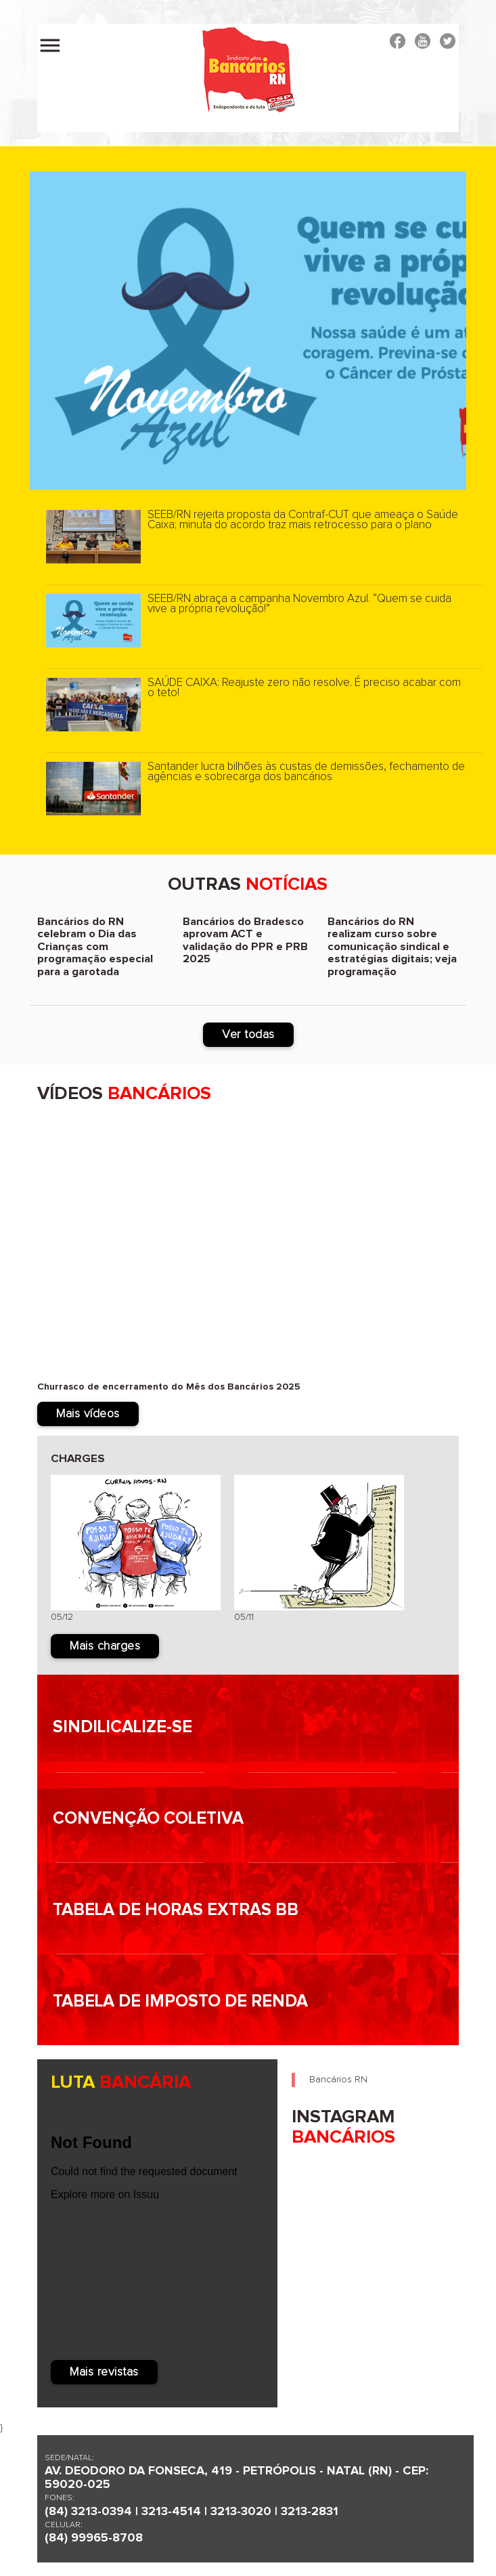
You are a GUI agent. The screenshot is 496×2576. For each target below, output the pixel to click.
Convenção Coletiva (148, 1818)
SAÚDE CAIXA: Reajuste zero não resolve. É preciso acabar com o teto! (304, 688)
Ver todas (248, 1035)
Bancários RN (338, 2079)
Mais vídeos (88, 1414)
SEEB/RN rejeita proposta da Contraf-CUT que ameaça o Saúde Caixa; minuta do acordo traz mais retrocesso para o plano (303, 520)
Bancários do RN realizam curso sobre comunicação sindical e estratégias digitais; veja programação (392, 947)
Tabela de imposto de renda (180, 2001)
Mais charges (105, 1646)
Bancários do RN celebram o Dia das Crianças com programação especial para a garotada (95, 947)
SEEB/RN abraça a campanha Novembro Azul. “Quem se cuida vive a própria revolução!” (299, 604)
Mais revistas (104, 2372)
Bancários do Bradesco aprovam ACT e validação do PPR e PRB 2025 (245, 940)
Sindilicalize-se (122, 1727)
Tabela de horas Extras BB (175, 1910)
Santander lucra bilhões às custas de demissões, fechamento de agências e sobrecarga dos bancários (306, 772)
